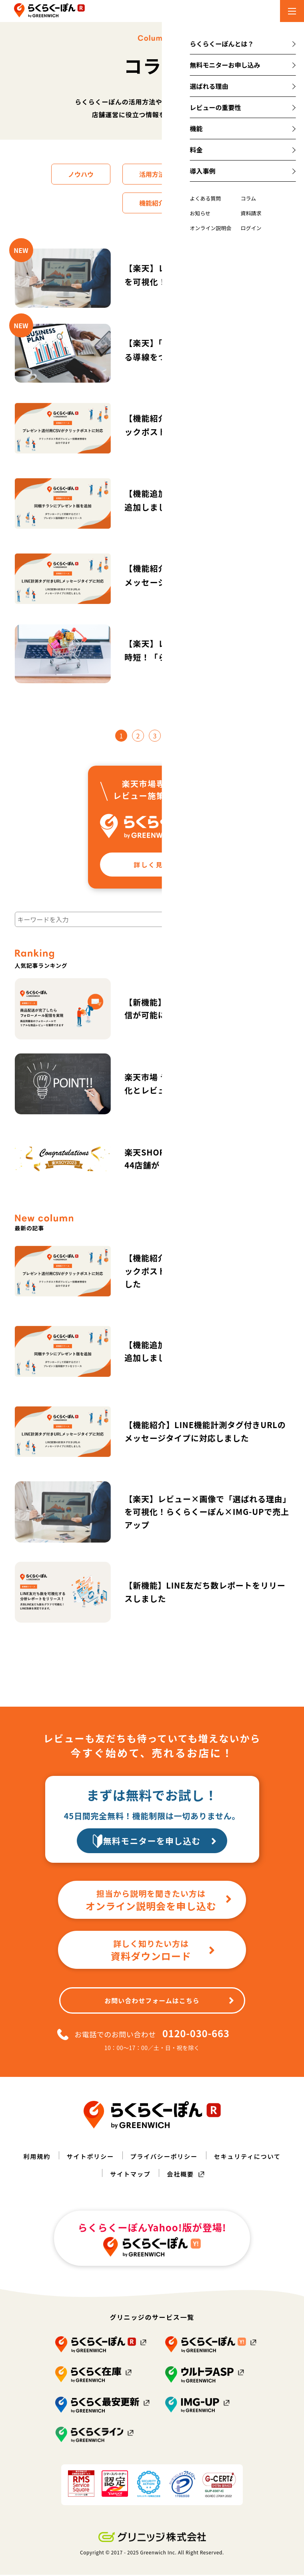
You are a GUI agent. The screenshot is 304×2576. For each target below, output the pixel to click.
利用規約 (33, 2157)
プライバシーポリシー (164, 2157)
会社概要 (181, 2175)
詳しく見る (164, 864)
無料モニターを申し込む (163, 1841)
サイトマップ (129, 2175)
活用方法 (152, 174)
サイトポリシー (87, 2157)
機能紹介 (152, 203)
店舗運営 (225, 174)
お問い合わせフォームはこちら (169, 2002)
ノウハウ (78, 174)
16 (182, 735)
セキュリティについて (251, 2157)
